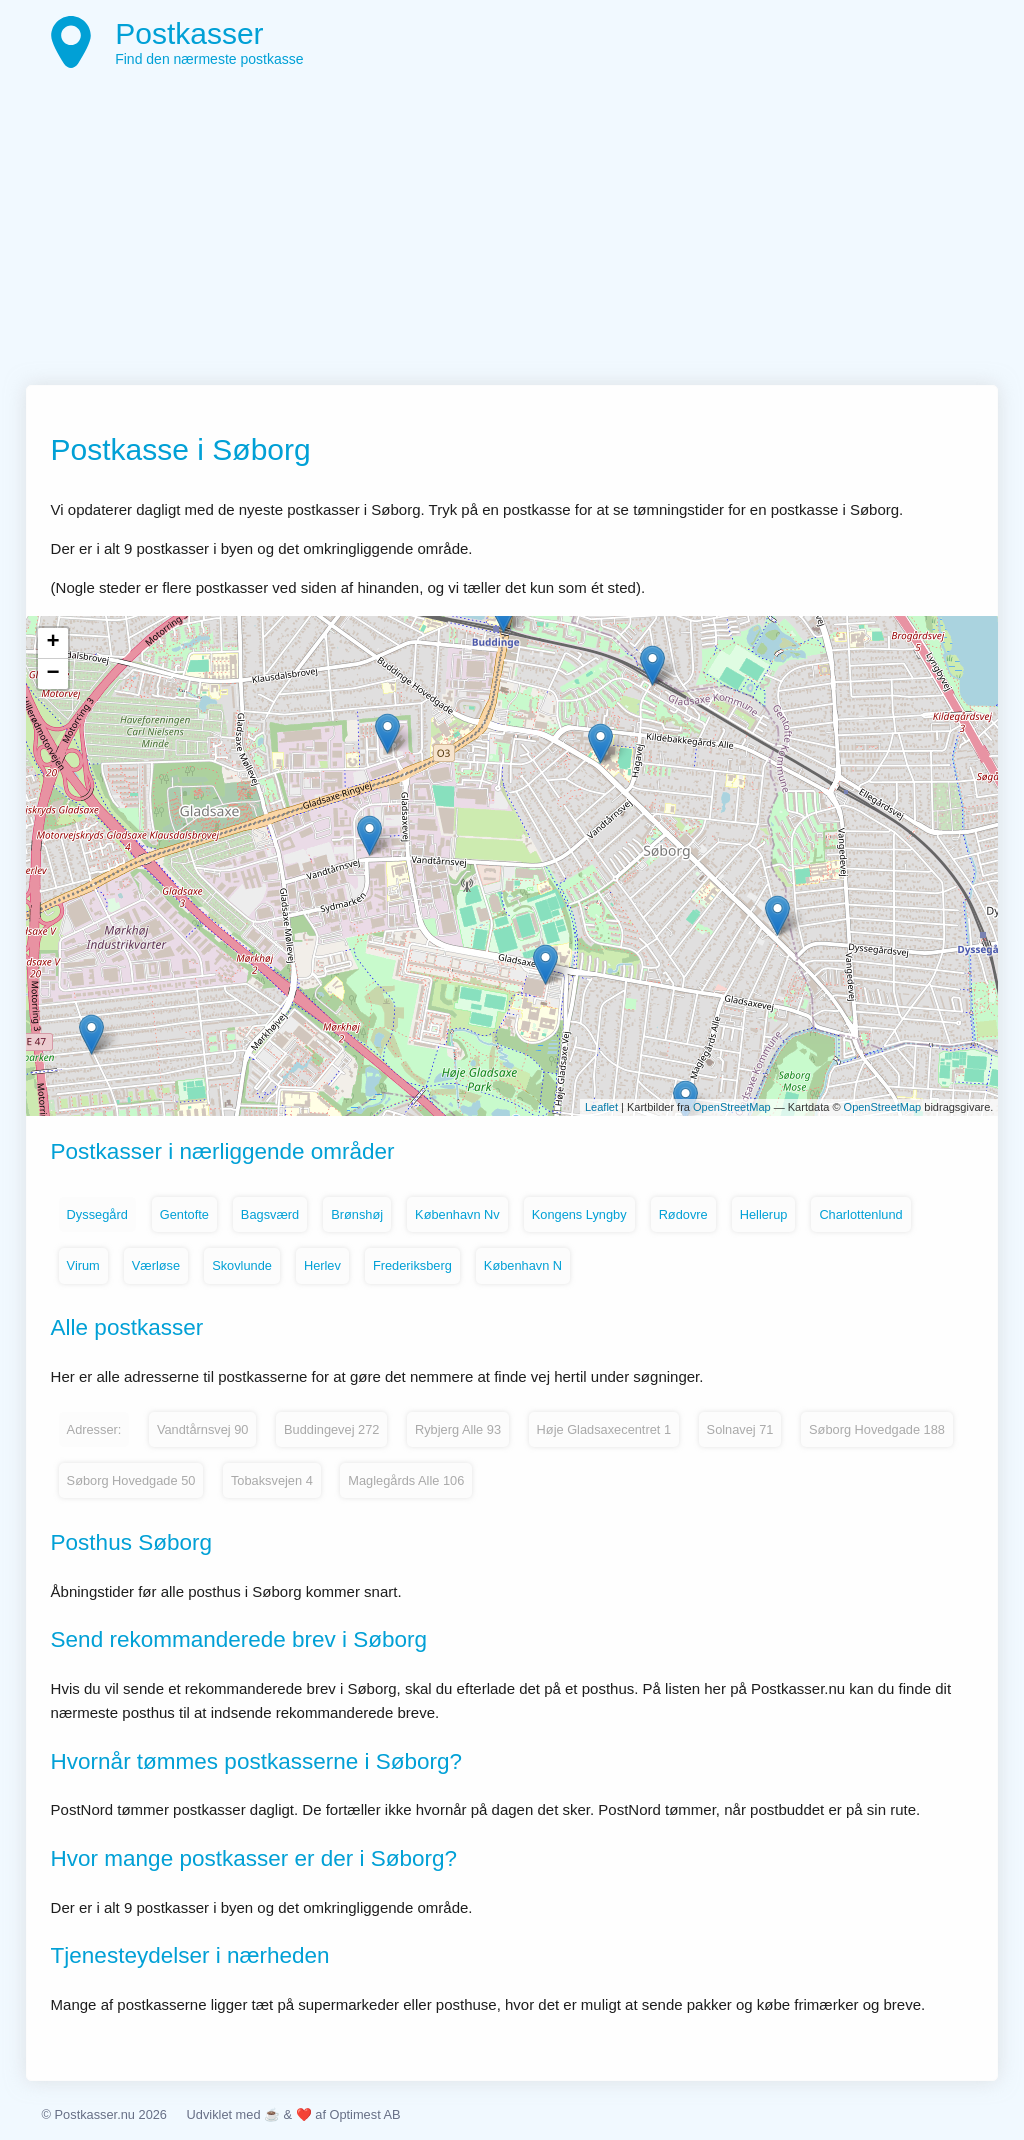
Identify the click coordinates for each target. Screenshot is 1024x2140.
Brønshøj (357, 1214)
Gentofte (184, 1214)
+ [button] (52, 643)
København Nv (457, 1214)
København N (523, 1265)
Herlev (322, 1265)
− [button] (52, 674)
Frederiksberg (412, 1265)
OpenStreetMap (732, 1107)
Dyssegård (97, 1214)
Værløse (156, 1265)
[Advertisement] (512, 235)
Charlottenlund (860, 1214)
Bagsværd (270, 1214)
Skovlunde (242, 1265)
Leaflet (601, 1107)
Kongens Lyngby (579, 1214)
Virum (83, 1265)
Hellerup (764, 1214)
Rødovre (683, 1214)
